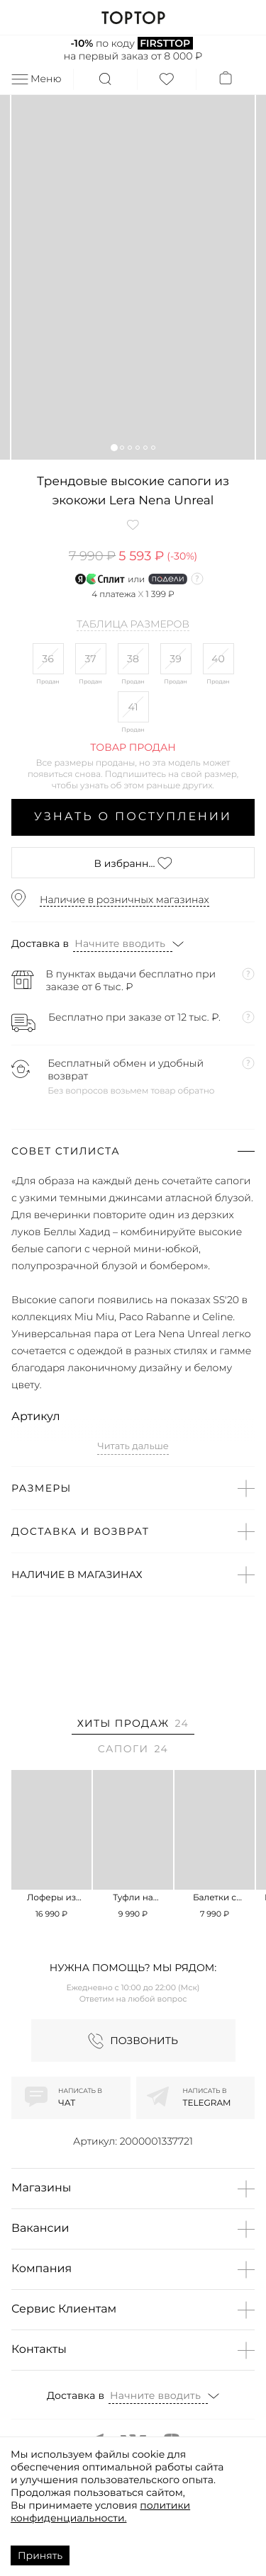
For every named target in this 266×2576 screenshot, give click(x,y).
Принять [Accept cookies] (40, 2555)
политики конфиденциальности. (100, 2511)
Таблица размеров (133, 624)
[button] (114, 447)
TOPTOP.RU (133, 17)
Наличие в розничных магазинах (124, 899)
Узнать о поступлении (133, 817)
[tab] (133, 1726)
